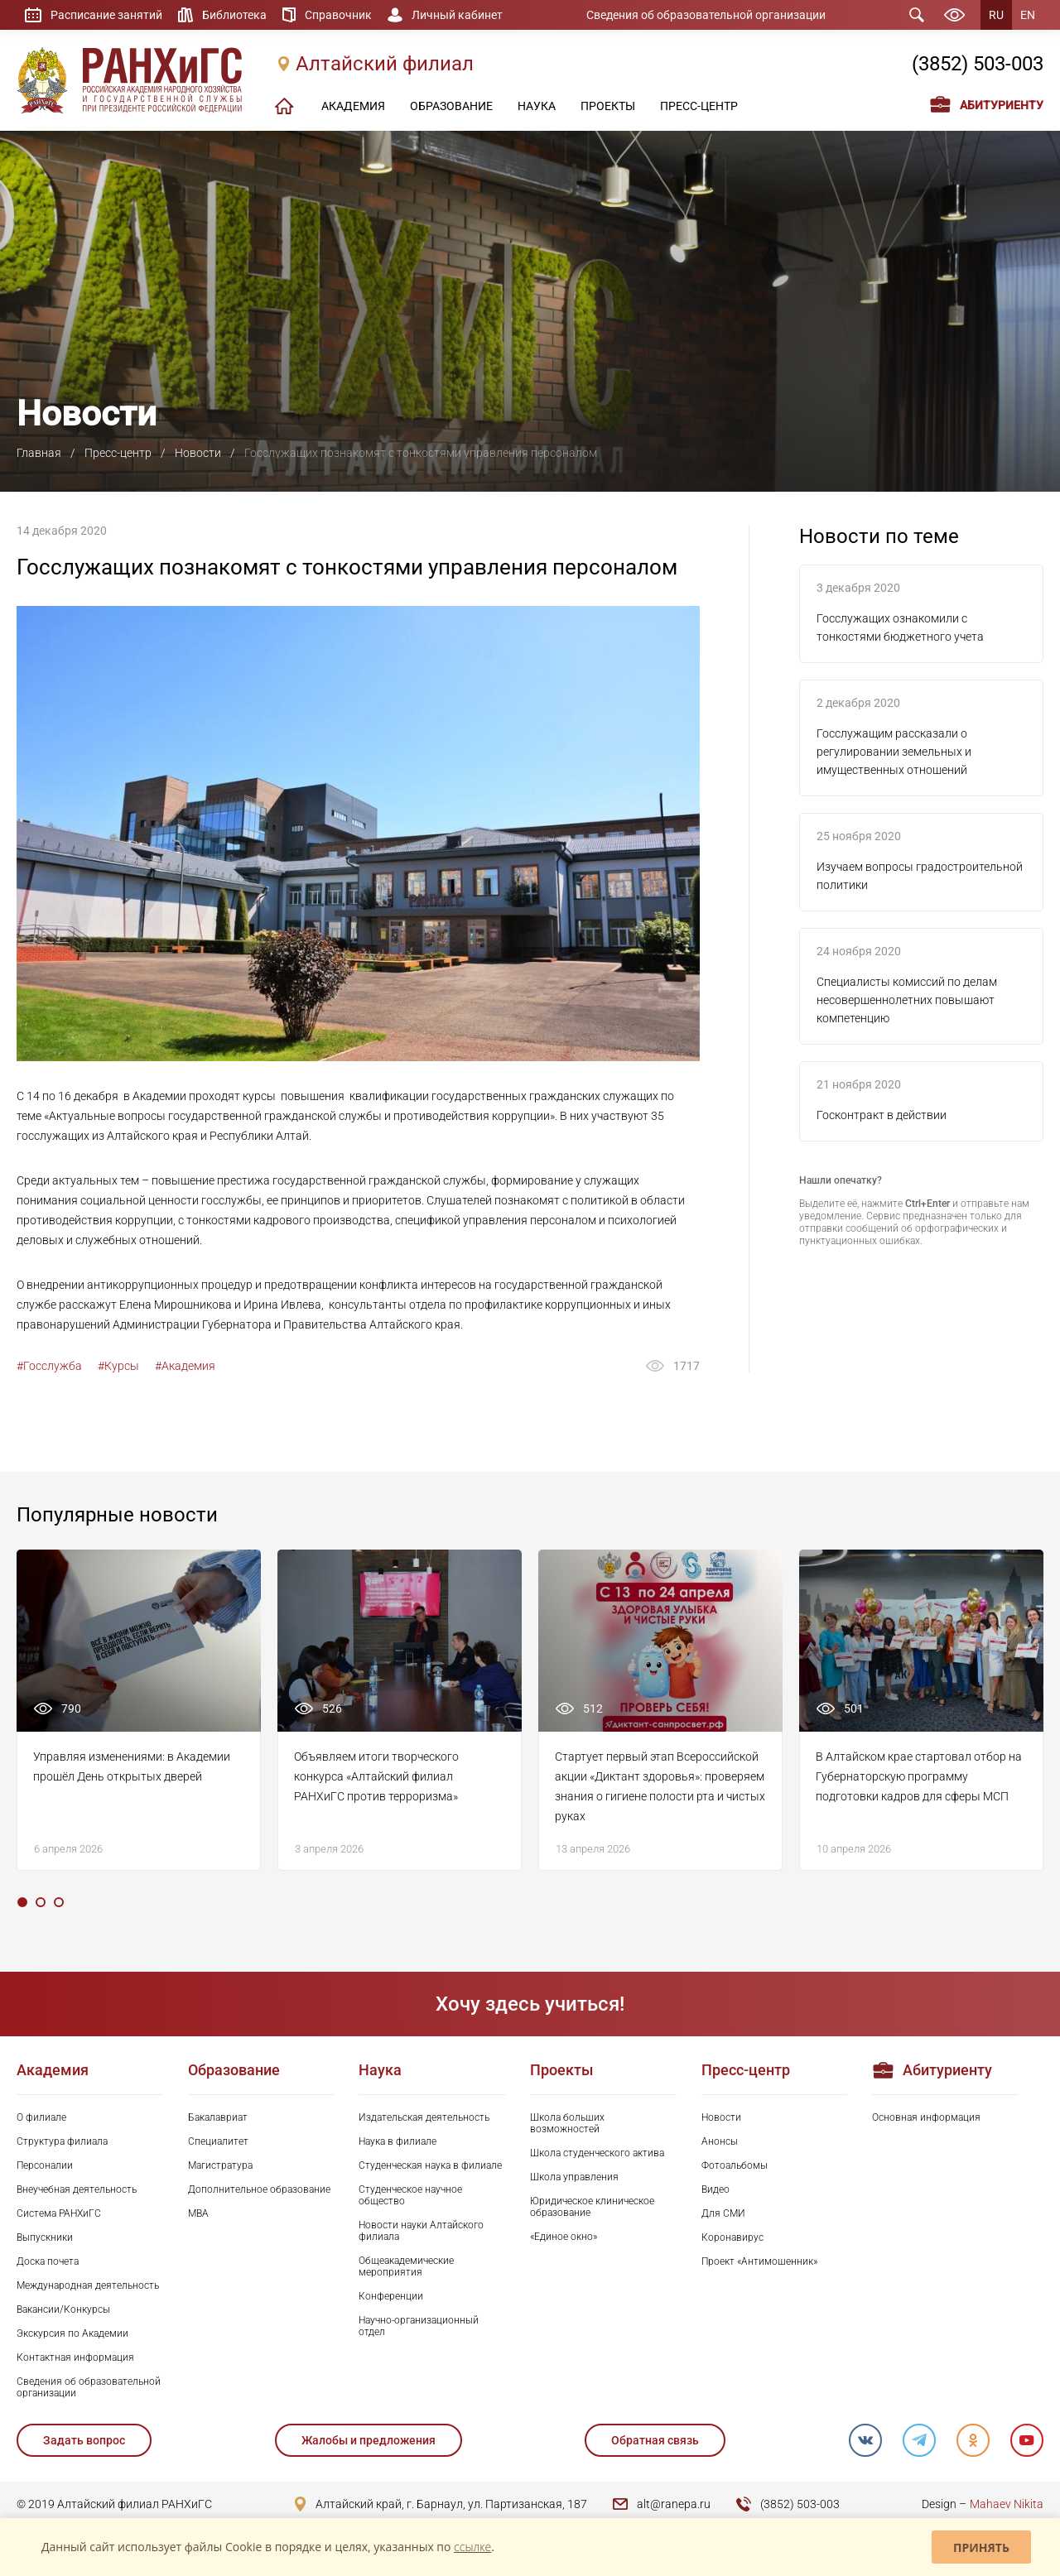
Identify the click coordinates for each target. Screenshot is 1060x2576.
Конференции (391, 2296)
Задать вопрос (84, 2440)
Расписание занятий (106, 15)
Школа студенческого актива (597, 2153)
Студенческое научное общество (410, 2195)
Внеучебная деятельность (77, 2189)
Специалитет (218, 2141)
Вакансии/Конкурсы (63, 2309)
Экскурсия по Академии (72, 2333)
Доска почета (48, 2261)
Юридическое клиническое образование (592, 2206)
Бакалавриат (218, 2117)
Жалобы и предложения (368, 2440)
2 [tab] (41, 1902)
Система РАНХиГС (59, 2213)
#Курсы (118, 1366)
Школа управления (574, 2177)
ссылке (472, 2546)
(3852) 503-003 (977, 64)
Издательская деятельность (424, 2117)
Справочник (338, 15)
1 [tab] (22, 1902)
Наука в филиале (397, 2141)
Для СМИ (723, 2213)
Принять (981, 2547)
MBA (198, 2213)
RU (996, 15)
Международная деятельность (88, 2285)
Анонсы (719, 2141)
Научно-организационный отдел (419, 2326)
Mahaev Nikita (1006, 2504)
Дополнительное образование (259, 2189)
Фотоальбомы (734, 2165)
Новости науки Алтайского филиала (421, 2230)
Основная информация (926, 2117)
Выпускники (45, 2237)
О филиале (41, 2117)
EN (1027, 15)
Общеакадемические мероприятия (406, 2266)
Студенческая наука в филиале (430, 2165)
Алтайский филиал (385, 64)
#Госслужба (49, 1366)
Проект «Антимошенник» (759, 2261)
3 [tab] (59, 1902)
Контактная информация (75, 2357)
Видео (715, 2189)
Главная (39, 453)
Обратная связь (655, 2440)
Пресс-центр (118, 453)
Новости (198, 453)
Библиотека (234, 15)
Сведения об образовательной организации (706, 15)
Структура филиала (62, 2141)
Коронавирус (732, 2237)
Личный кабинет (457, 15)
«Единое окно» (563, 2236)
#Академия (185, 1366)
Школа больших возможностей (567, 2123)
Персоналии (45, 2165)
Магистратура (220, 2165)
